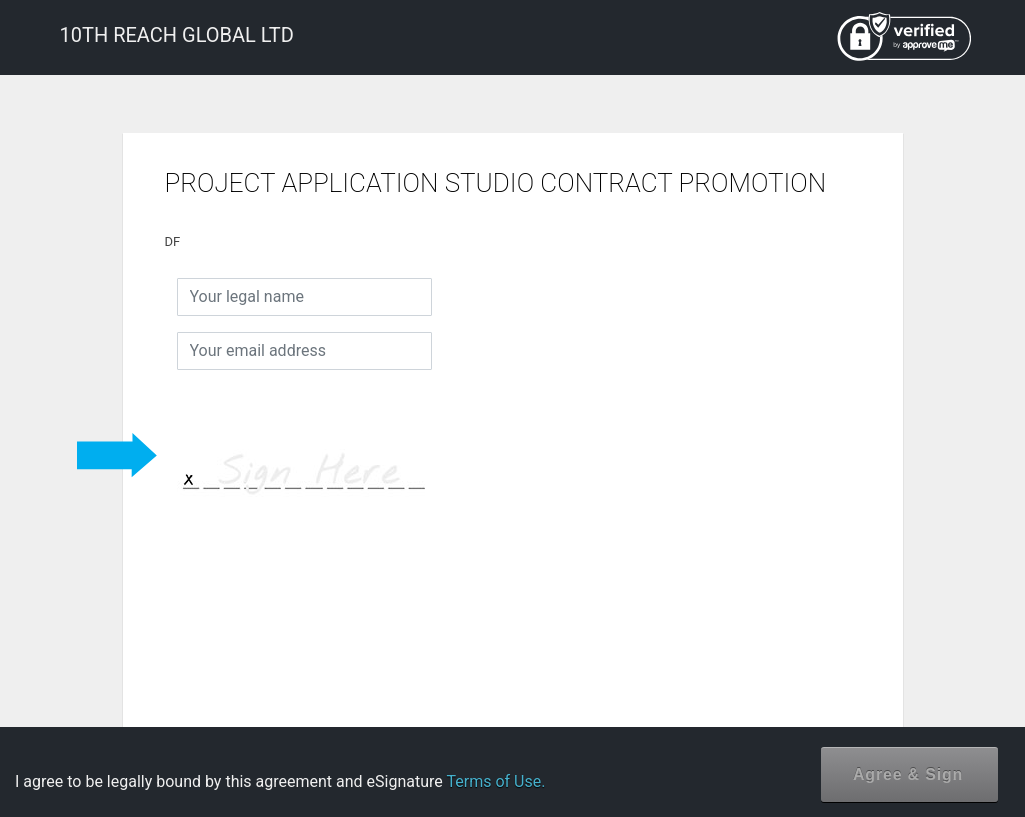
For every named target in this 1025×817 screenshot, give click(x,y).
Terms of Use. (495, 781)
